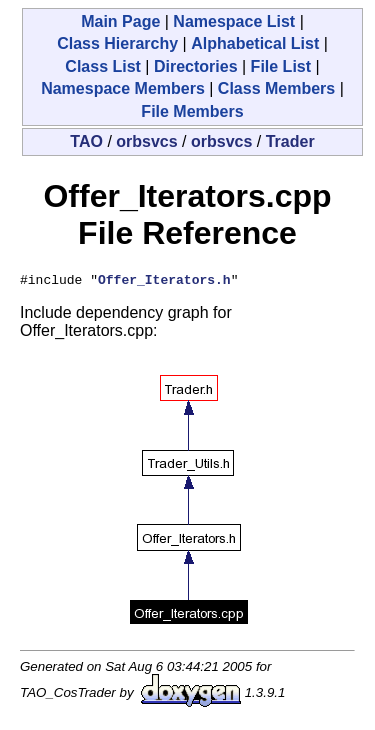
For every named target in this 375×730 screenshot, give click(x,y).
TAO (86, 141)
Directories (196, 66)
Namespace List (234, 21)
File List (281, 66)
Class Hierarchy (117, 43)
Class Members (276, 88)
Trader (290, 141)
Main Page (120, 21)
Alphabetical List (255, 43)
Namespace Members (123, 88)
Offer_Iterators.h (164, 282)
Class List (103, 66)
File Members (192, 111)
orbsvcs (146, 141)
